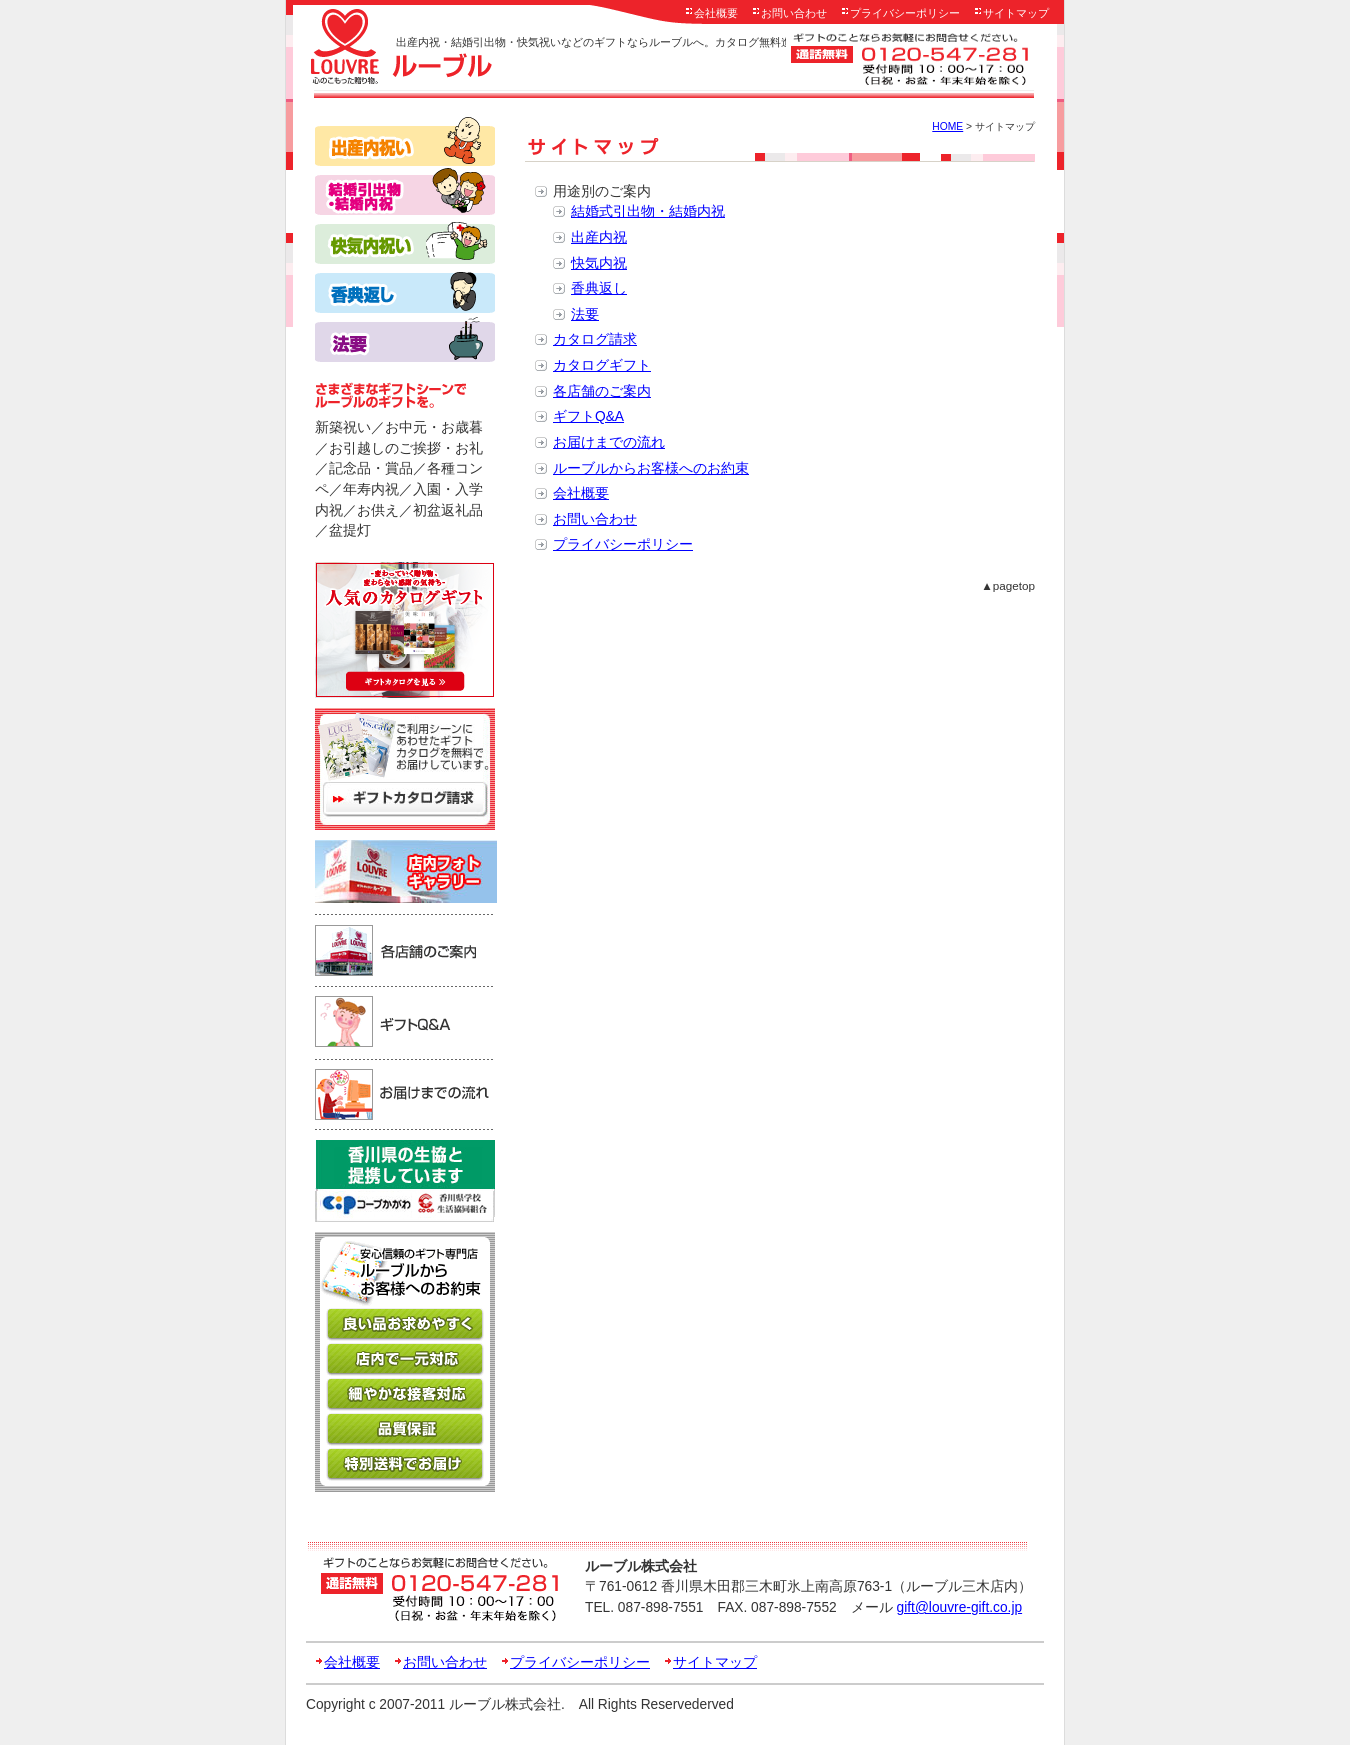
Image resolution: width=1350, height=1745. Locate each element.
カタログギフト (602, 365)
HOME (947, 126)
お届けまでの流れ (609, 442)
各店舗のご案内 (602, 391)
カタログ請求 (595, 339)
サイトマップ (1016, 13)
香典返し (599, 288)
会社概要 (716, 13)
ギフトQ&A (588, 416)
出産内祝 (599, 237)
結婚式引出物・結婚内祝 (648, 211)
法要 (585, 314)
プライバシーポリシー (905, 13)
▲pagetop (1008, 585)
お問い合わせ (794, 13)
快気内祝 (599, 263)
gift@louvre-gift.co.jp (960, 1607)
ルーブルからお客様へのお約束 (651, 468)
